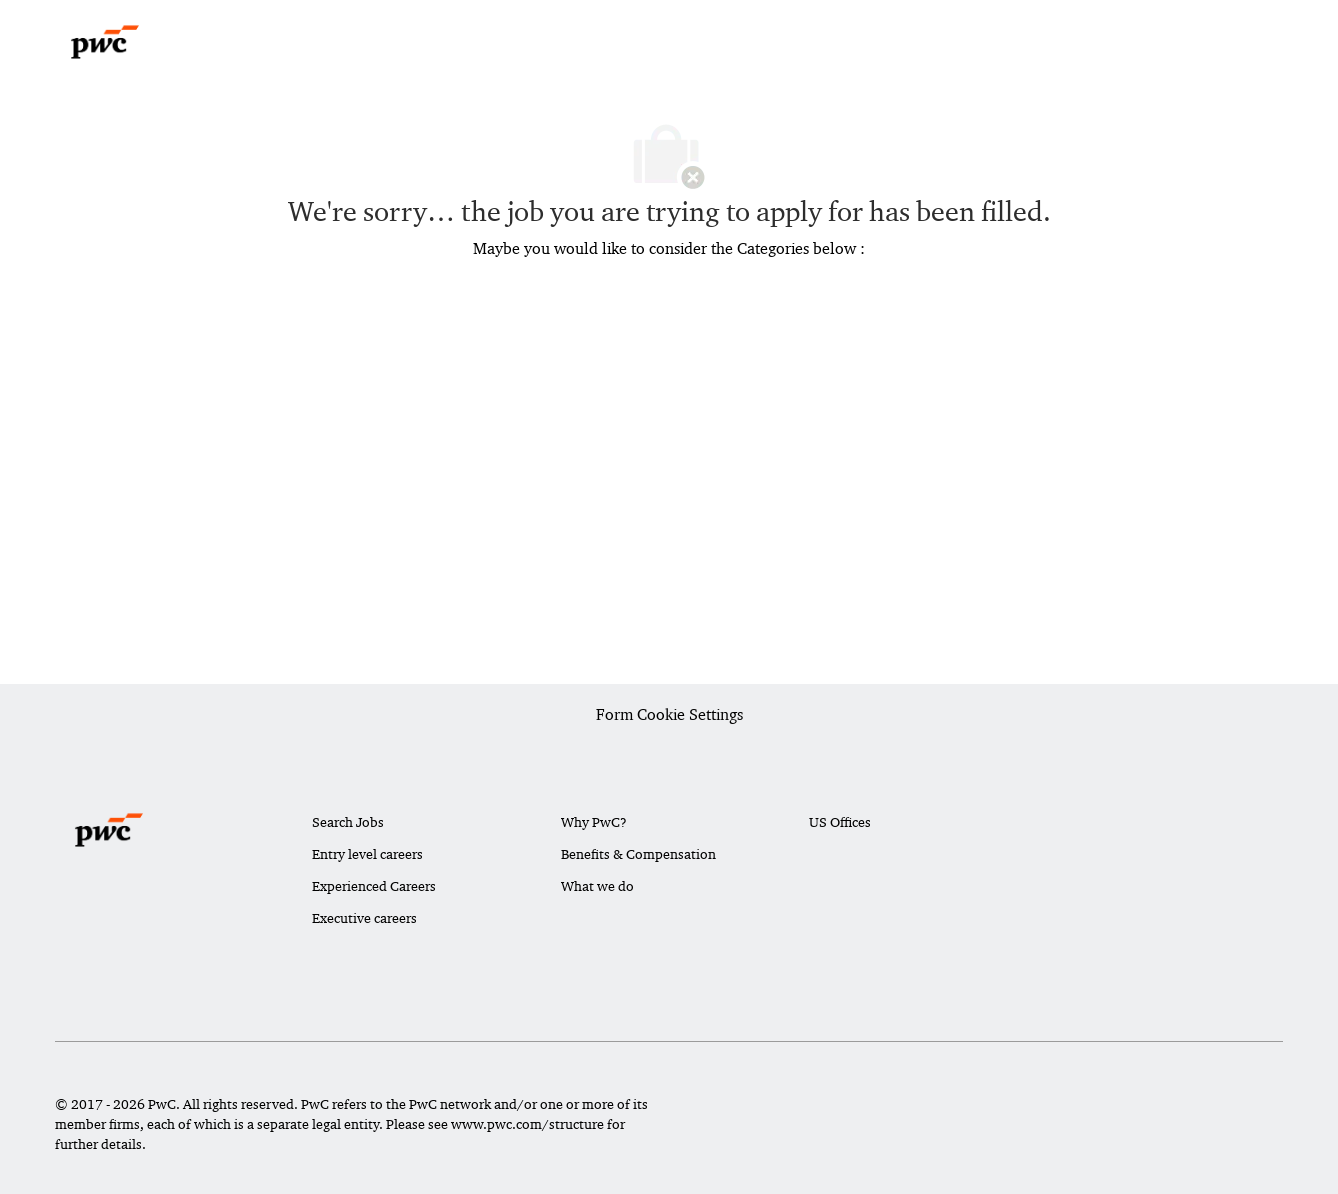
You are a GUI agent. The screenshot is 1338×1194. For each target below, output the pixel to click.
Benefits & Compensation (638, 854)
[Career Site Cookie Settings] (669, 716)
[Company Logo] (105, 42)
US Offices (840, 822)
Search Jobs (348, 822)
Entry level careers (367, 854)
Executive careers (364, 918)
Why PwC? (594, 822)
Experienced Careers (374, 886)
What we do (597, 886)
